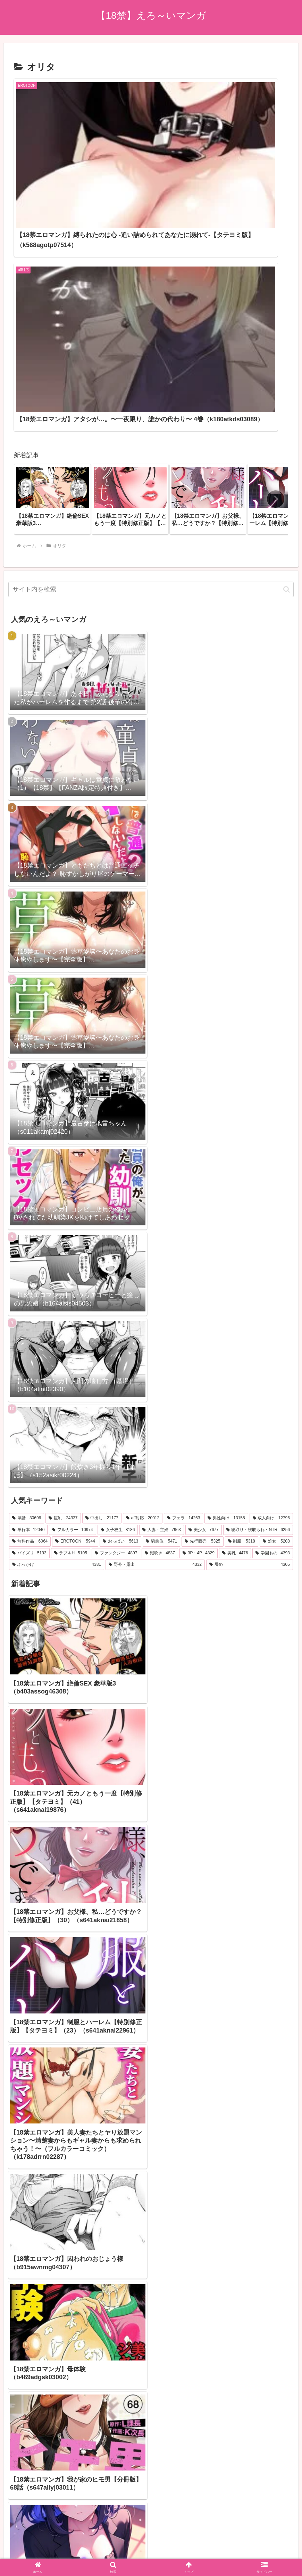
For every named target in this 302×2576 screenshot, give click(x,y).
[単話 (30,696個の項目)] (26, 1256)
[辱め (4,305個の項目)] (249, 1303)
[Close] (39, 2550)
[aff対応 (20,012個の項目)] (142, 1256)
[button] (275, 237)
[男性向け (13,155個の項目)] (226, 1256)
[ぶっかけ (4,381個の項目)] (56, 1303)
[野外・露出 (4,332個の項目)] (155, 1303)
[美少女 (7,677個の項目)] (203, 1268)
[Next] (25, 2545)
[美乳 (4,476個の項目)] (235, 1291)
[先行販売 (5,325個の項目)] (202, 1280)
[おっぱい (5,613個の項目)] (120, 1280)
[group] (52, 237)
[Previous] (8, 2545)
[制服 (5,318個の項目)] (241, 1280)
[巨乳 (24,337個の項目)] (63, 1256)
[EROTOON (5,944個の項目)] (75, 1280)
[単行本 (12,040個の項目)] (28, 1268)
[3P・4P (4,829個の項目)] (198, 1291)
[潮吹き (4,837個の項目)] (160, 1291)
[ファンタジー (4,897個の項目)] (116, 1291)
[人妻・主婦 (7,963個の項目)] (161, 1268)
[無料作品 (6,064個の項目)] (30, 1280)
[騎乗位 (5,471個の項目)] (161, 1280)
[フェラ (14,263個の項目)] (183, 1256)
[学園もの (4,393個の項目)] (272, 1291)
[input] (151, 328)
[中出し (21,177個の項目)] (101, 1256)
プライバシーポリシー (151, 2512)
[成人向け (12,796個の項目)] (271, 1256)
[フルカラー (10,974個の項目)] (72, 1268)
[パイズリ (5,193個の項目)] (29, 1291)
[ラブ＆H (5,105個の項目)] (70, 1291)
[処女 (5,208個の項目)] (276, 1280)
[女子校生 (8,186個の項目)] (118, 1268)
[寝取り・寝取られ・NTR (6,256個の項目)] (258, 1268)
